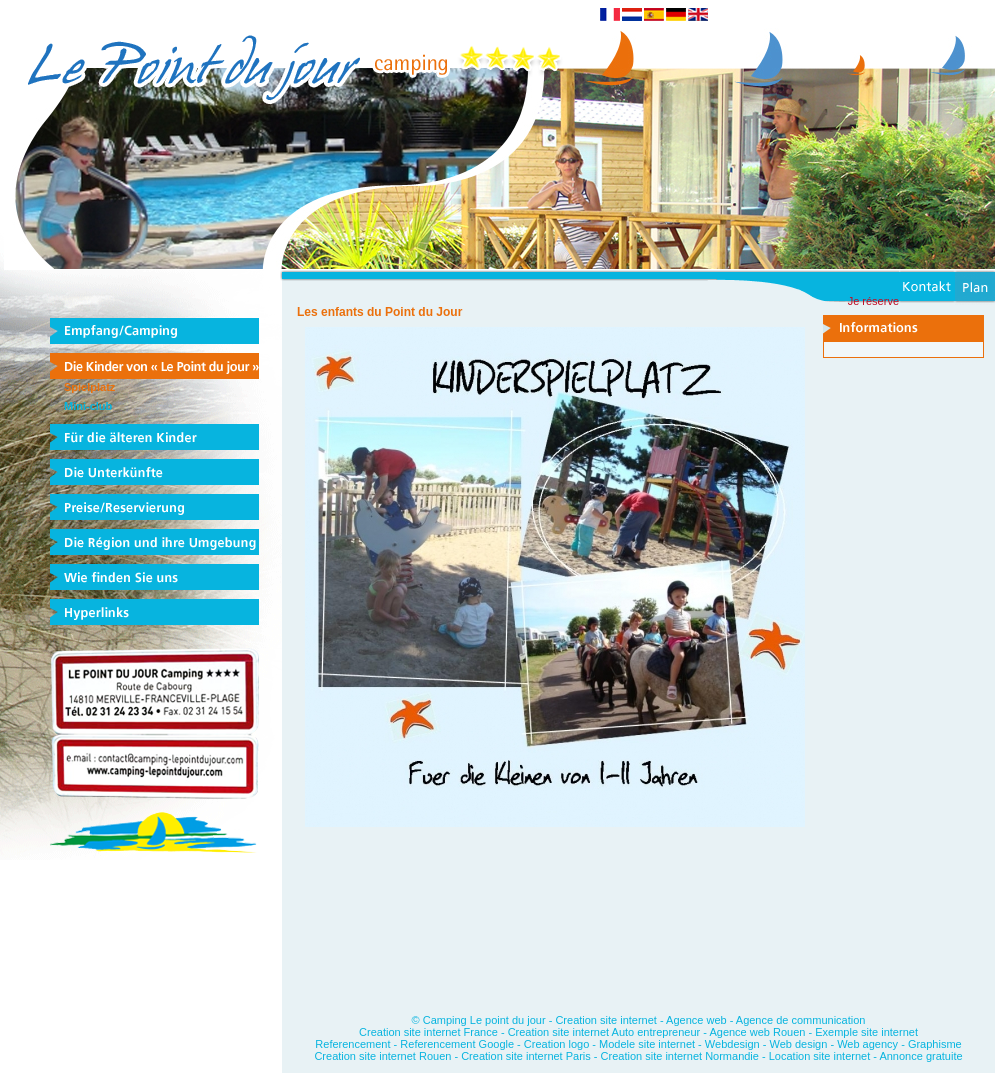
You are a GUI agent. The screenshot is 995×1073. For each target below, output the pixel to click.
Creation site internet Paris (527, 1056)
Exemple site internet (866, 1032)
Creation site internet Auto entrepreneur (604, 1032)
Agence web (696, 1020)
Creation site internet (606, 1020)
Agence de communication (801, 1020)
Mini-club (88, 406)
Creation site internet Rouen (384, 1056)
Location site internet (820, 1056)
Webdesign (732, 1044)
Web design (798, 1044)
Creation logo (556, 1044)
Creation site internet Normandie (680, 1056)
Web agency (867, 1044)
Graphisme (935, 1044)
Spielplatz (89, 387)
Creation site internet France (428, 1032)
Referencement (352, 1044)
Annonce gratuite (920, 1056)
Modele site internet (647, 1044)
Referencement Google (457, 1044)
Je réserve (873, 301)
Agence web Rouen (757, 1032)
